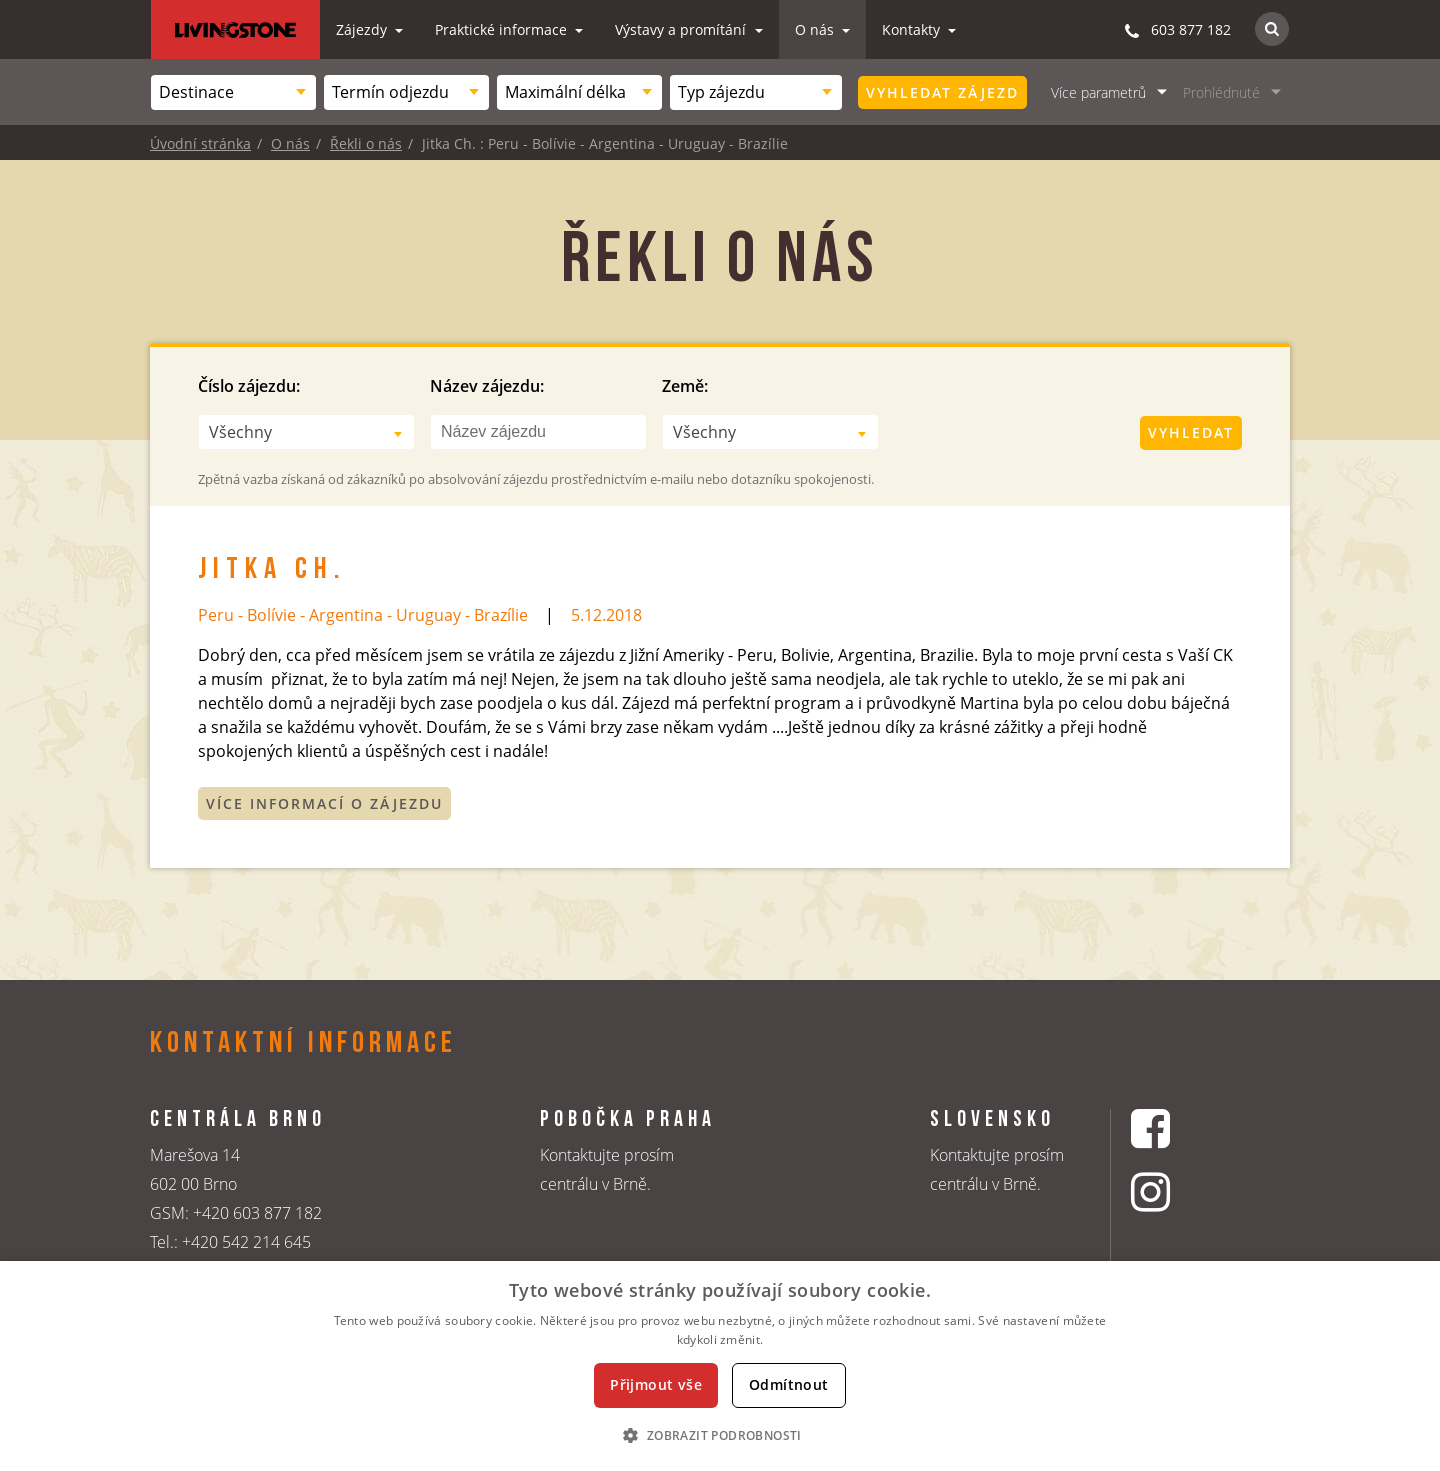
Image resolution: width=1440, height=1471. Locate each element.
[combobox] (233, 92)
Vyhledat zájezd (942, 92)
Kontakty (913, 29)
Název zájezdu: (487, 386)
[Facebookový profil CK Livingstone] (1175, 1128)
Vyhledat (1191, 432)
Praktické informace (503, 29)
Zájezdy (363, 29)
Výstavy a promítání (682, 29)
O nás (816, 29)
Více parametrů (1098, 92)
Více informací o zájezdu (324, 803)
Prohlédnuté (1221, 92)
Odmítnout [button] (789, 1384)
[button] (719, 1435)
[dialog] (720, 1366)
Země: (685, 386)
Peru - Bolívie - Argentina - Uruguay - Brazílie (363, 615)
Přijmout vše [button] (656, 1384)
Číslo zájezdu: (249, 386)
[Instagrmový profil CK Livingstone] (1175, 1191)
